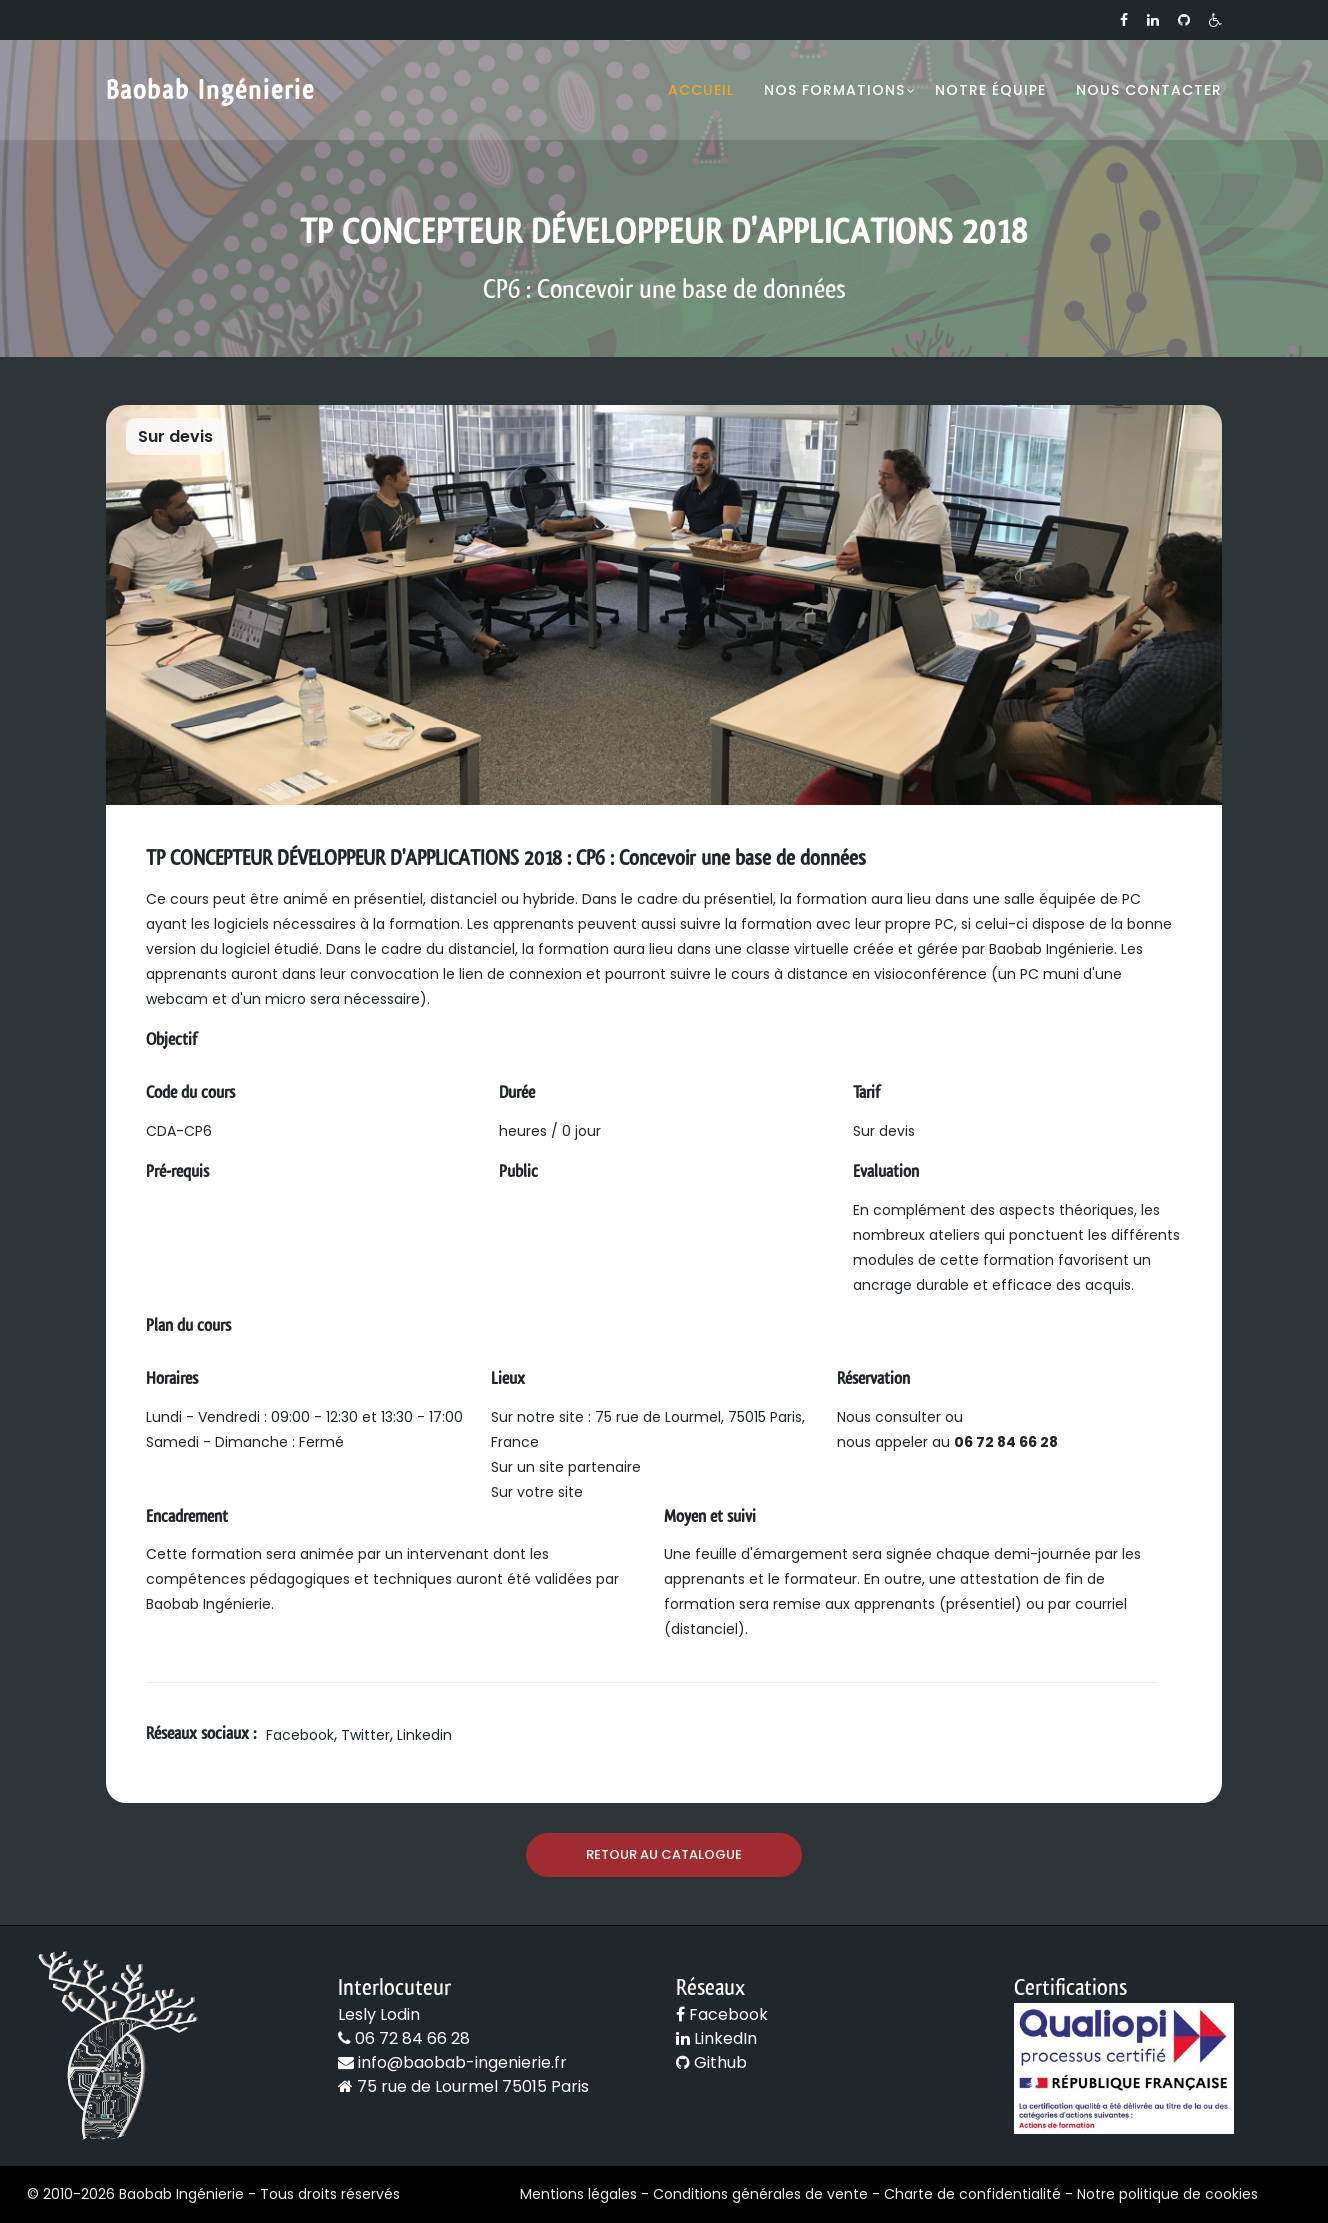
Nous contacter (1149, 90)
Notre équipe (990, 90)
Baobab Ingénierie (210, 90)
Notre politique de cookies (1167, 2194)
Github (711, 2062)
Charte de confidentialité (972, 2194)
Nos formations (834, 90)
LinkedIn (716, 2038)
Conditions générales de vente (760, 2194)
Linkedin (424, 1735)
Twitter (365, 1735)
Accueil (701, 90)
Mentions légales (578, 2194)
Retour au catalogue (664, 1854)
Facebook (300, 1735)
